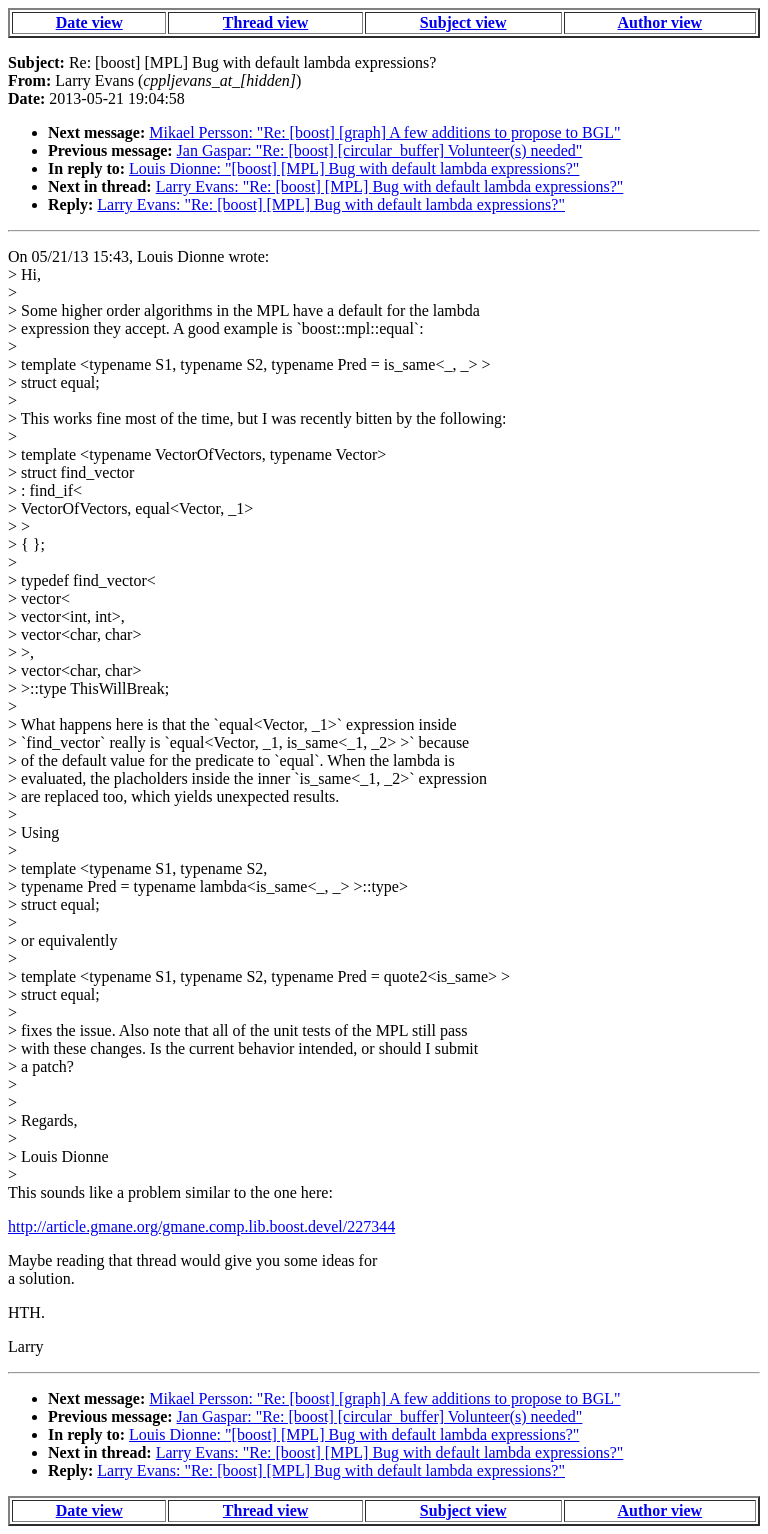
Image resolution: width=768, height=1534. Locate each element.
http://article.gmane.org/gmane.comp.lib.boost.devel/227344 (201, 1226)
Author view (660, 22)
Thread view (265, 22)
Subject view (463, 22)
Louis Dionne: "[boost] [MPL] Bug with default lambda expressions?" (354, 168)
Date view (89, 22)
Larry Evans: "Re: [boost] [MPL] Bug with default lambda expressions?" (390, 186)
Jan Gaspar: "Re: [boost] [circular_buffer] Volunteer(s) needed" (380, 150)
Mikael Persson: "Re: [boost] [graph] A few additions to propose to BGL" (384, 132)
